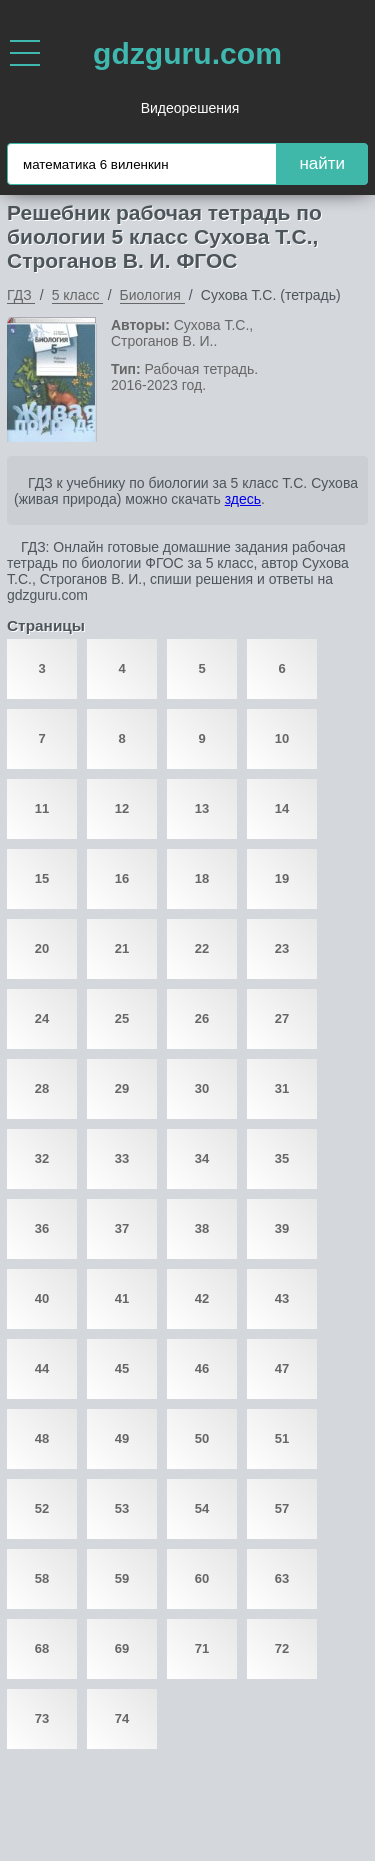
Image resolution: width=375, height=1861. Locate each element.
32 (42, 1158)
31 (282, 1088)
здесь (243, 499)
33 (122, 1158)
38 (202, 1228)
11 (42, 808)
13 (202, 808)
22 (202, 948)
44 (42, 1368)
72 (282, 1648)
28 (42, 1088)
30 (202, 1088)
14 (282, 808)
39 (282, 1228)
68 (42, 1648)
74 (122, 1718)
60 (202, 1578)
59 (122, 1578)
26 (202, 1018)
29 (122, 1088)
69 (122, 1648)
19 (282, 878)
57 (282, 1508)
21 (122, 948)
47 (282, 1368)
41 (122, 1298)
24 (42, 1018)
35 (282, 1158)
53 (122, 1508)
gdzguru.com (187, 53)
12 (122, 808)
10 (282, 738)
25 (122, 1018)
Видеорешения (190, 108)
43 (282, 1298)
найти (322, 163)
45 (122, 1368)
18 (202, 878)
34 (202, 1158)
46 (202, 1368)
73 (42, 1718)
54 (202, 1508)
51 (282, 1438)
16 (122, 878)
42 (202, 1298)
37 (122, 1228)
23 (282, 948)
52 (42, 1508)
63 (282, 1578)
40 (42, 1298)
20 (42, 948)
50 (202, 1438)
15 (42, 878)
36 (42, 1228)
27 (282, 1018)
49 (122, 1438)
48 (42, 1438)
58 (42, 1578)
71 (202, 1648)
